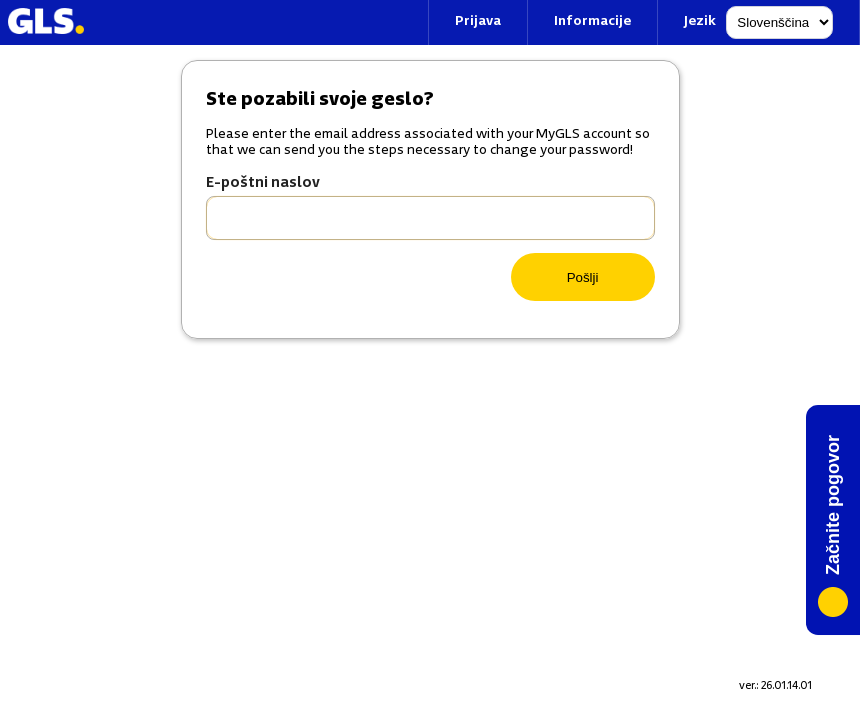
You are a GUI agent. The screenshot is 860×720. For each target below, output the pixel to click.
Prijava (478, 21)
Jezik (700, 21)
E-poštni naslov (263, 184)
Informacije (592, 21)
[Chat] (833, 520)
